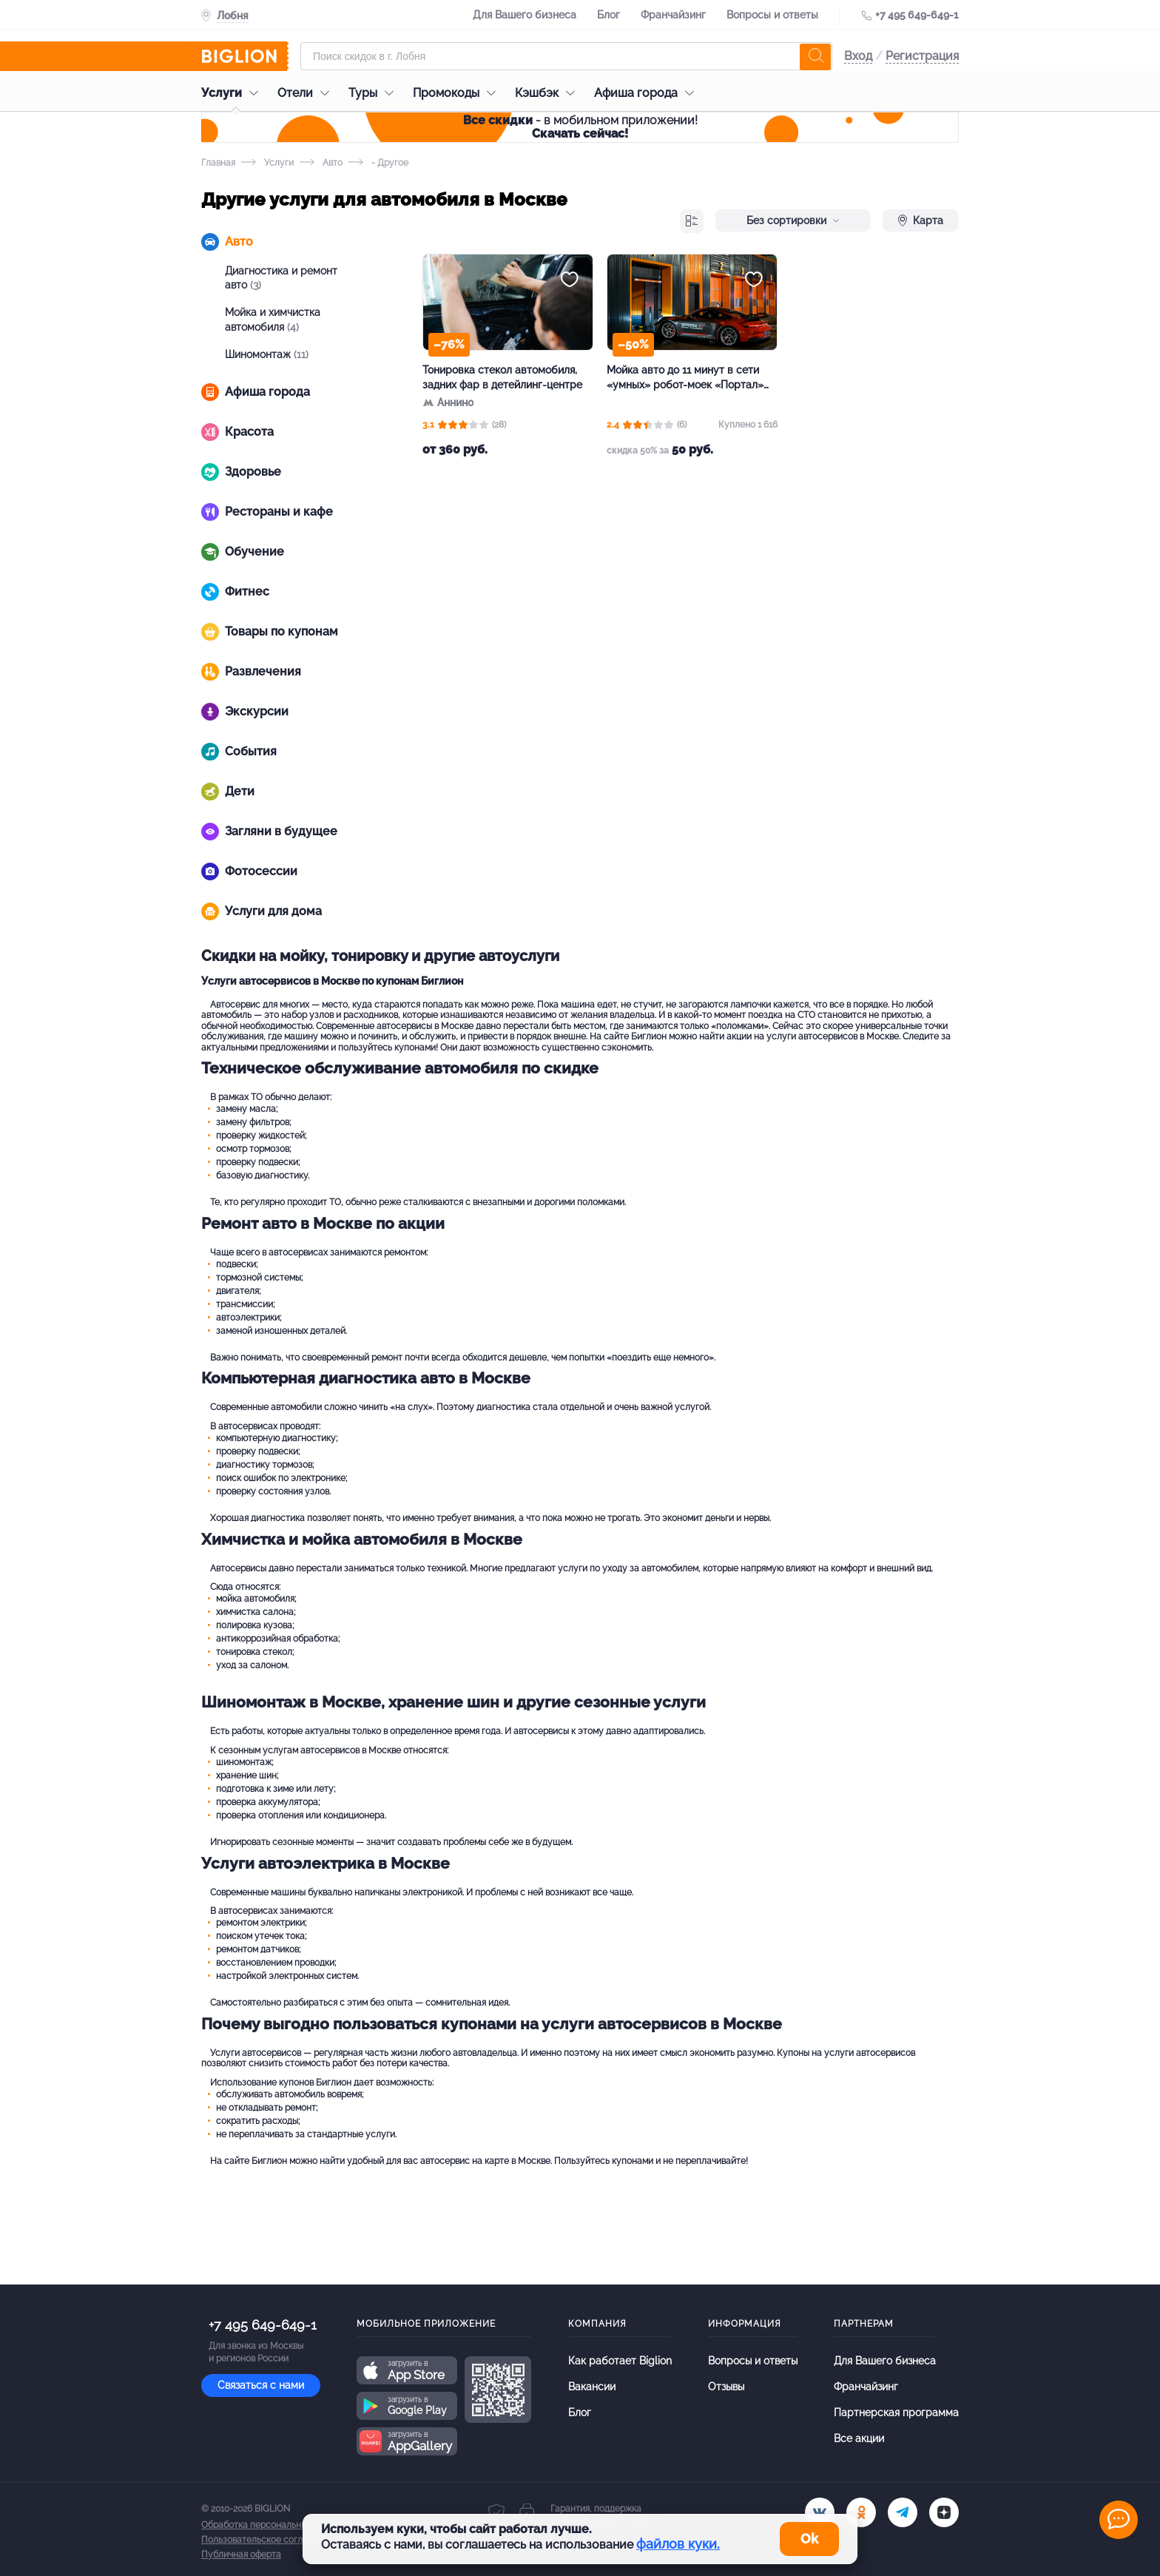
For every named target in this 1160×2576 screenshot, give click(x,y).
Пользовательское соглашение (268, 2540)
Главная (218, 163)
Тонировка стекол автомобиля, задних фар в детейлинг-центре (502, 377)
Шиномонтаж (266, 354)
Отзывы (726, 2387)
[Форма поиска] (566, 56)
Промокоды (458, 93)
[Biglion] (245, 56)
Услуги (233, 93)
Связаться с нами (261, 2385)
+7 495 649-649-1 (917, 15)
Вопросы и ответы (772, 15)
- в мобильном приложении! (580, 127)
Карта (920, 220)
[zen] (944, 2512)
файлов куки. (678, 2544)
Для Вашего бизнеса (524, 15)
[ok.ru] (861, 2512)
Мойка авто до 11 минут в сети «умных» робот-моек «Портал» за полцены (685, 378)
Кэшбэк (548, 93)
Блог (608, 15)
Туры (374, 93)
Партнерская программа (896, 2412)
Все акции (859, 2438)
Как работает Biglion (620, 2361)
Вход (858, 56)
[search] (815, 56)
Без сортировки (793, 220)
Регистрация (922, 56)
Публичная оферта (241, 2554)
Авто (321, 163)
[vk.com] (819, 2512)
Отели (307, 93)
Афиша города (647, 93)
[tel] (902, 2512)
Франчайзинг (673, 15)
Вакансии (592, 2387)
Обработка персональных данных (273, 2525)
